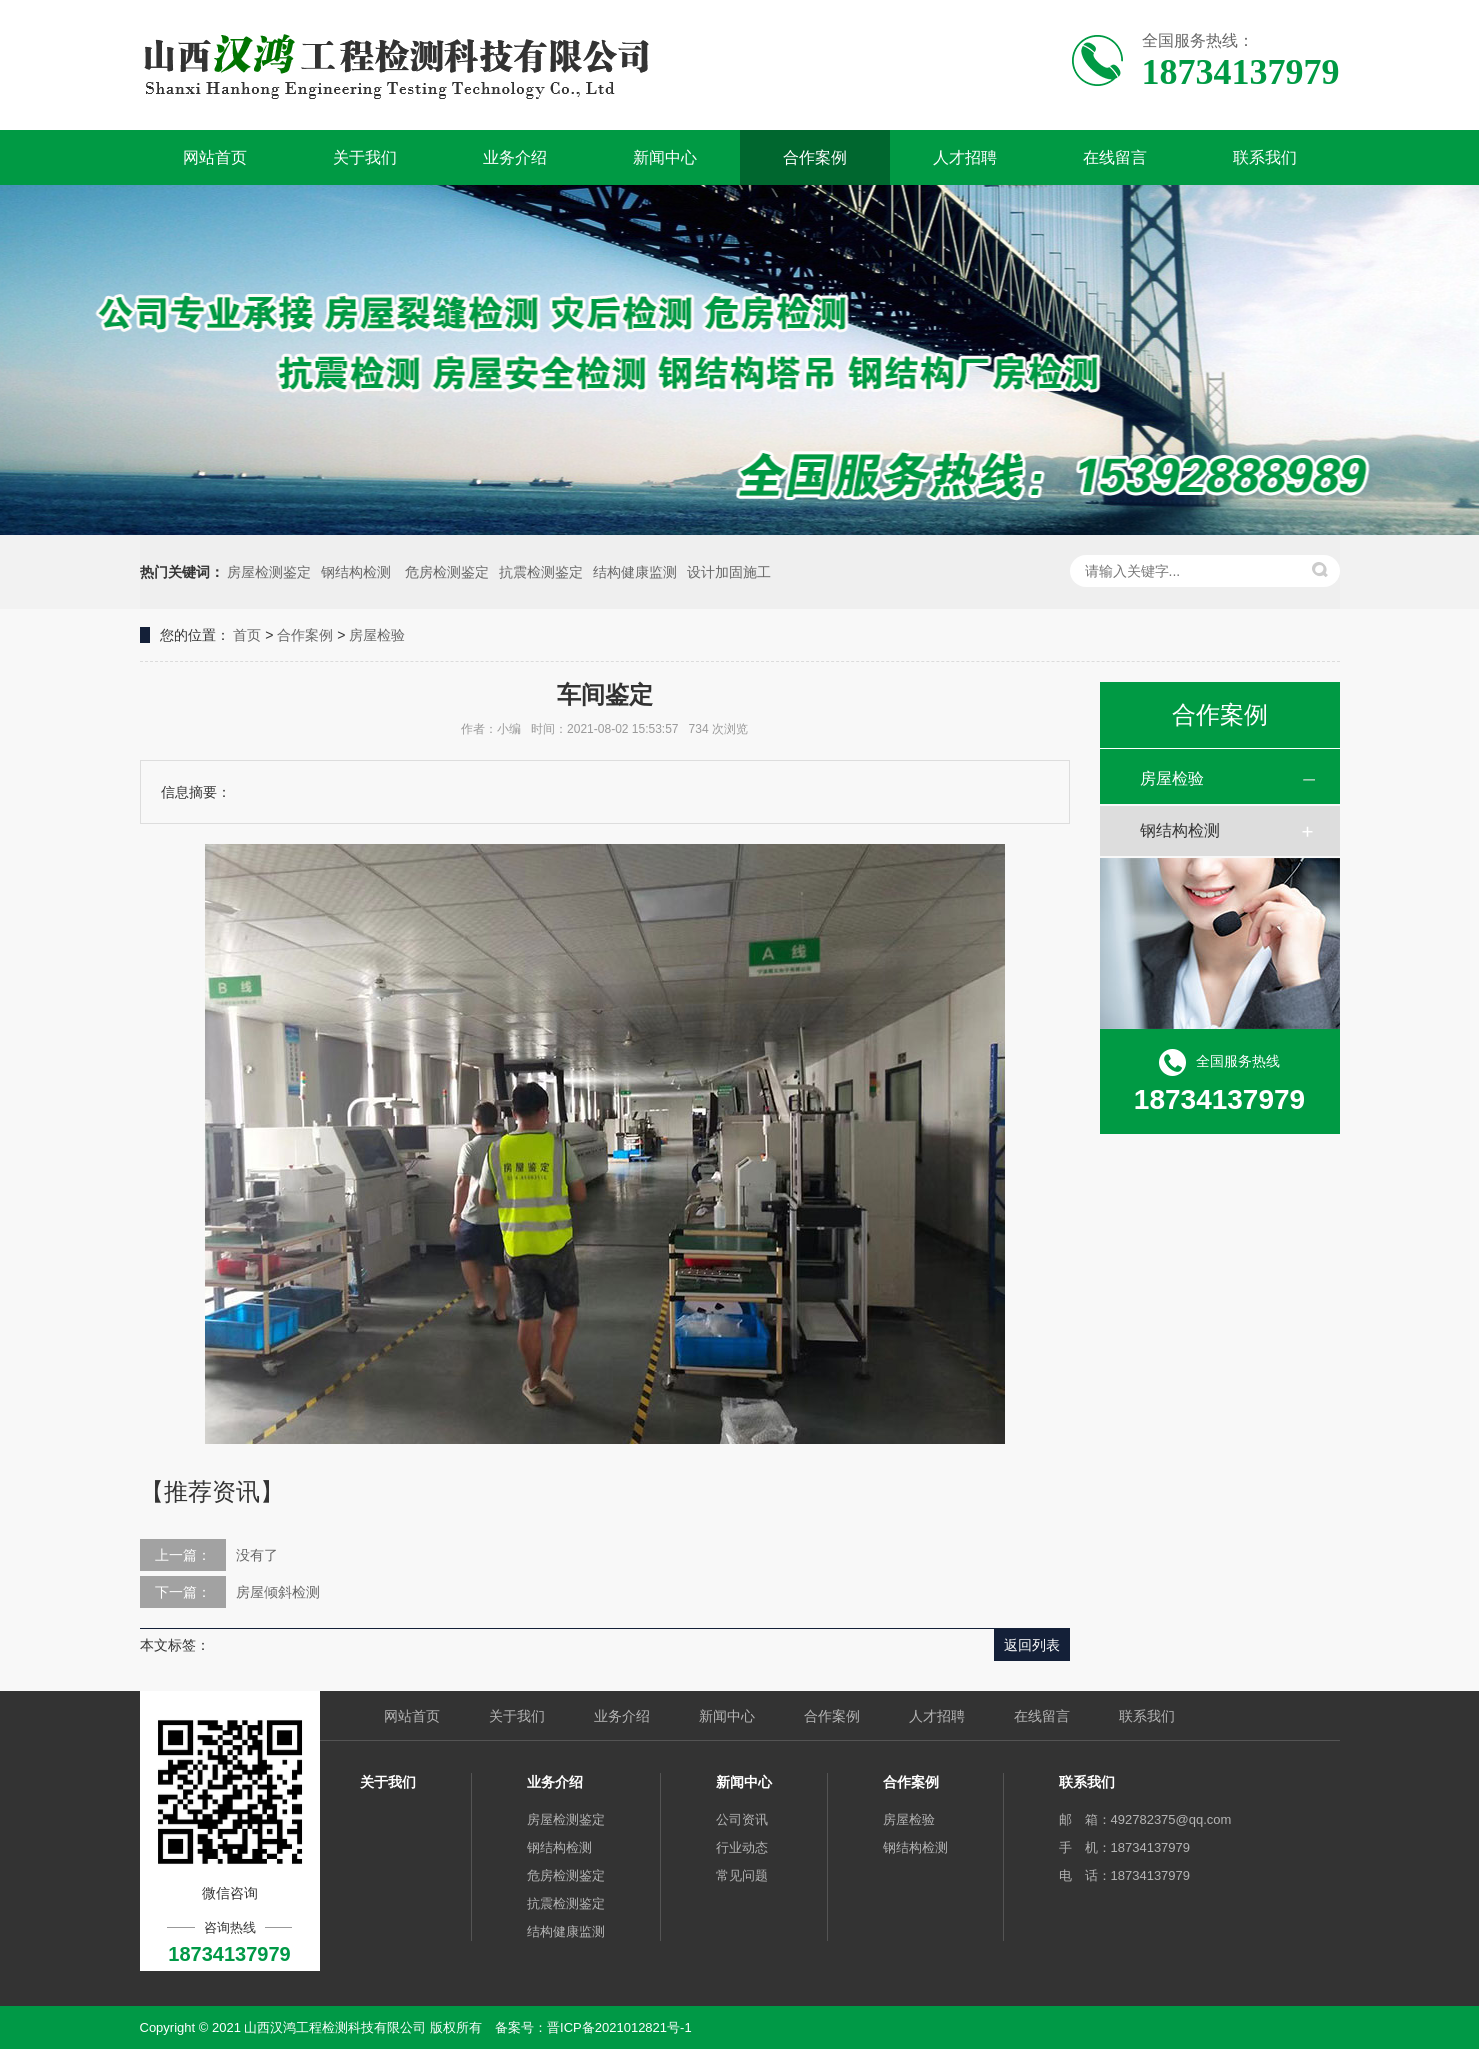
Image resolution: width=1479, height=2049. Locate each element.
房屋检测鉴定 (269, 572)
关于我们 (365, 157)
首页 (247, 635)
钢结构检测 (358, 572)
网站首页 (215, 157)
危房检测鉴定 (447, 572)
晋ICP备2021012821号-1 (619, 2027)
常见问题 (742, 1875)
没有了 (257, 1555)
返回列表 (1032, 1645)
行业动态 (742, 1847)
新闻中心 (665, 157)
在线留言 (1115, 157)
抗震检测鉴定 (541, 572)
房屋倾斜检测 (278, 1592)
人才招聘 (965, 157)
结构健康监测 (635, 572)
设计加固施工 (729, 572)
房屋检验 (377, 635)
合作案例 (815, 157)
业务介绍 (515, 157)
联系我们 (1265, 157)
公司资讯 (742, 1819)
